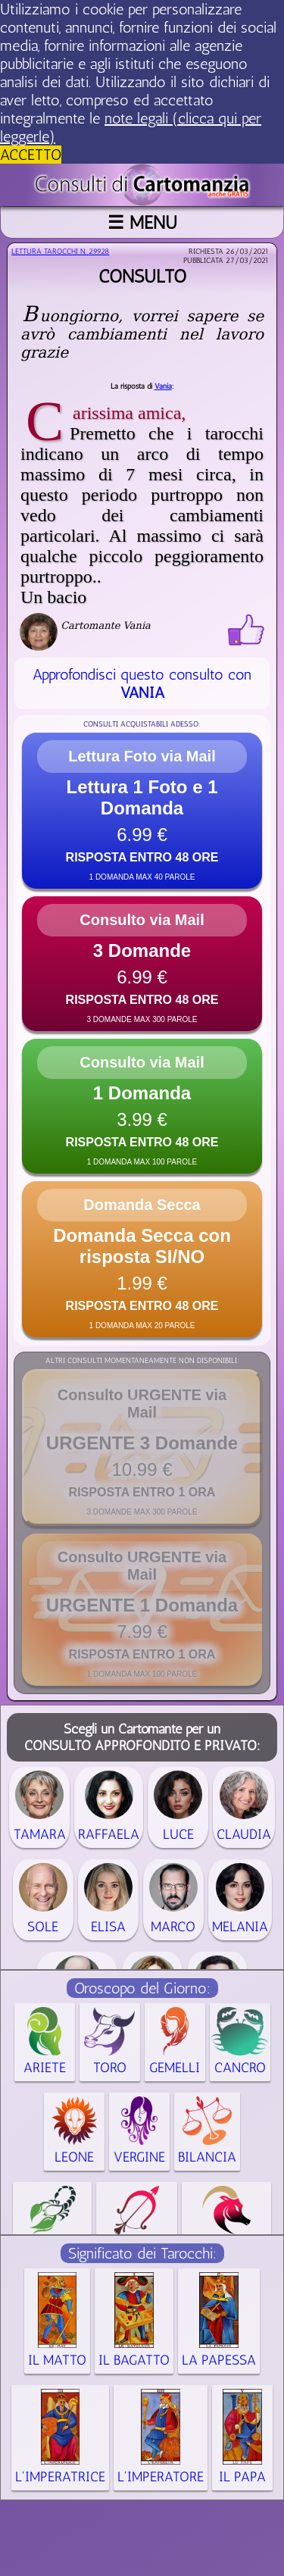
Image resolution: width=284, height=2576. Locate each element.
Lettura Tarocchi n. (60, 251)
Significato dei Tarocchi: (142, 2253)
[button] (141, 811)
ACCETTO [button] (30, 154)
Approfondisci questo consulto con (142, 683)
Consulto (142, 276)
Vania (163, 386)
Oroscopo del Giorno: (142, 1988)
